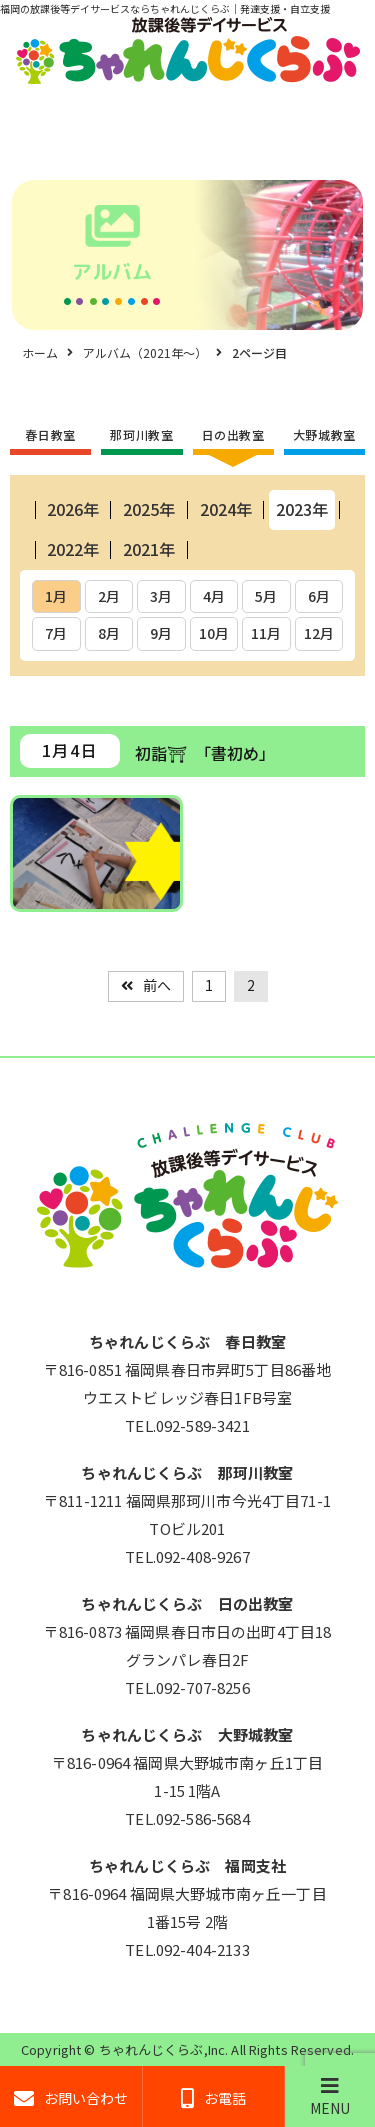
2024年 (226, 509)
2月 (109, 596)
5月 (266, 596)
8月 (109, 633)
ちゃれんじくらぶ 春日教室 (187, 1341)
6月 (319, 596)
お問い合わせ (71, 2098)
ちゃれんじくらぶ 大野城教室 (187, 1734)
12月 (319, 633)
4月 (214, 596)
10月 (214, 633)
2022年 (73, 549)
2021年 (149, 549)
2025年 (149, 509)
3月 (161, 596)
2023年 (302, 509)
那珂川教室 (141, 434)
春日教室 (50, 434)
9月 (161, 633)
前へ (157, 985)
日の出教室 (233, 434)
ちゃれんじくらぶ (151, 2049)
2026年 (73, 509)
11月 (266, 633)
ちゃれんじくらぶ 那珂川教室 (187, 1472)
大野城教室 (324, 434)
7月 (56, 633)
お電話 (213, 2098)
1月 (56, 596)
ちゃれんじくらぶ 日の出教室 (187, 1603)
